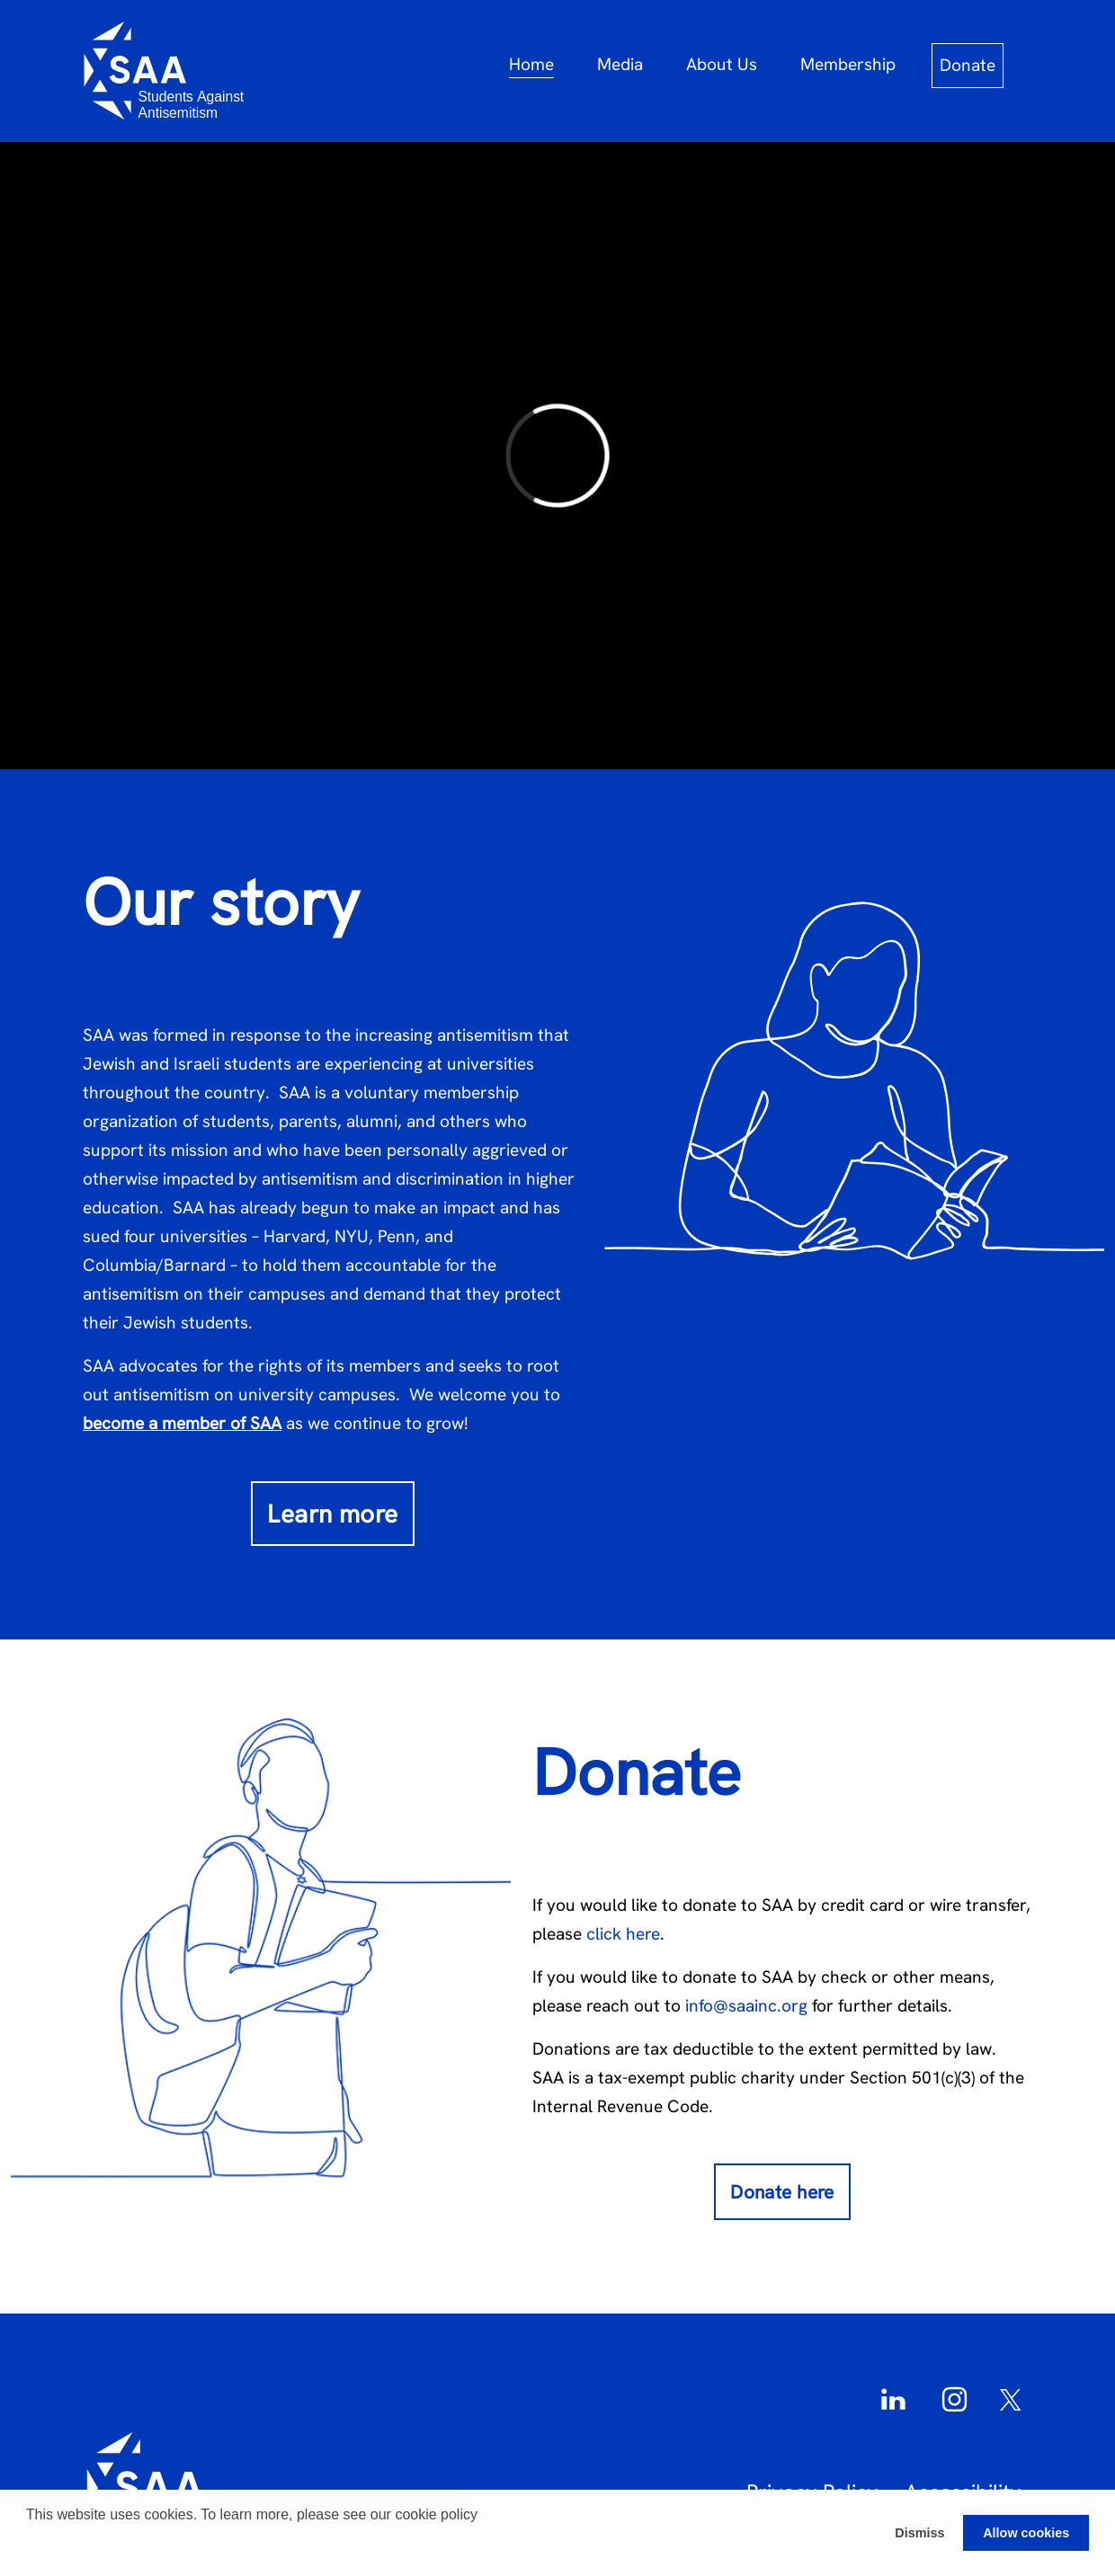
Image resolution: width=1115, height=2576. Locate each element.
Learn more (332, 1513)
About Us (721, 64)
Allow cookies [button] (1026, 2533)
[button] (28, 2552)
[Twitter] (1010, 2397)
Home (531, 64)
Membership (848, 64)
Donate (967, 65)
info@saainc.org (748, 2005)
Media (620, 64)
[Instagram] (958, 2397)
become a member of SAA (182, 1423)
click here (623, 1934)
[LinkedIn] (897, 2397)
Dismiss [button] (919, 2533)
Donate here (782, 2192)
